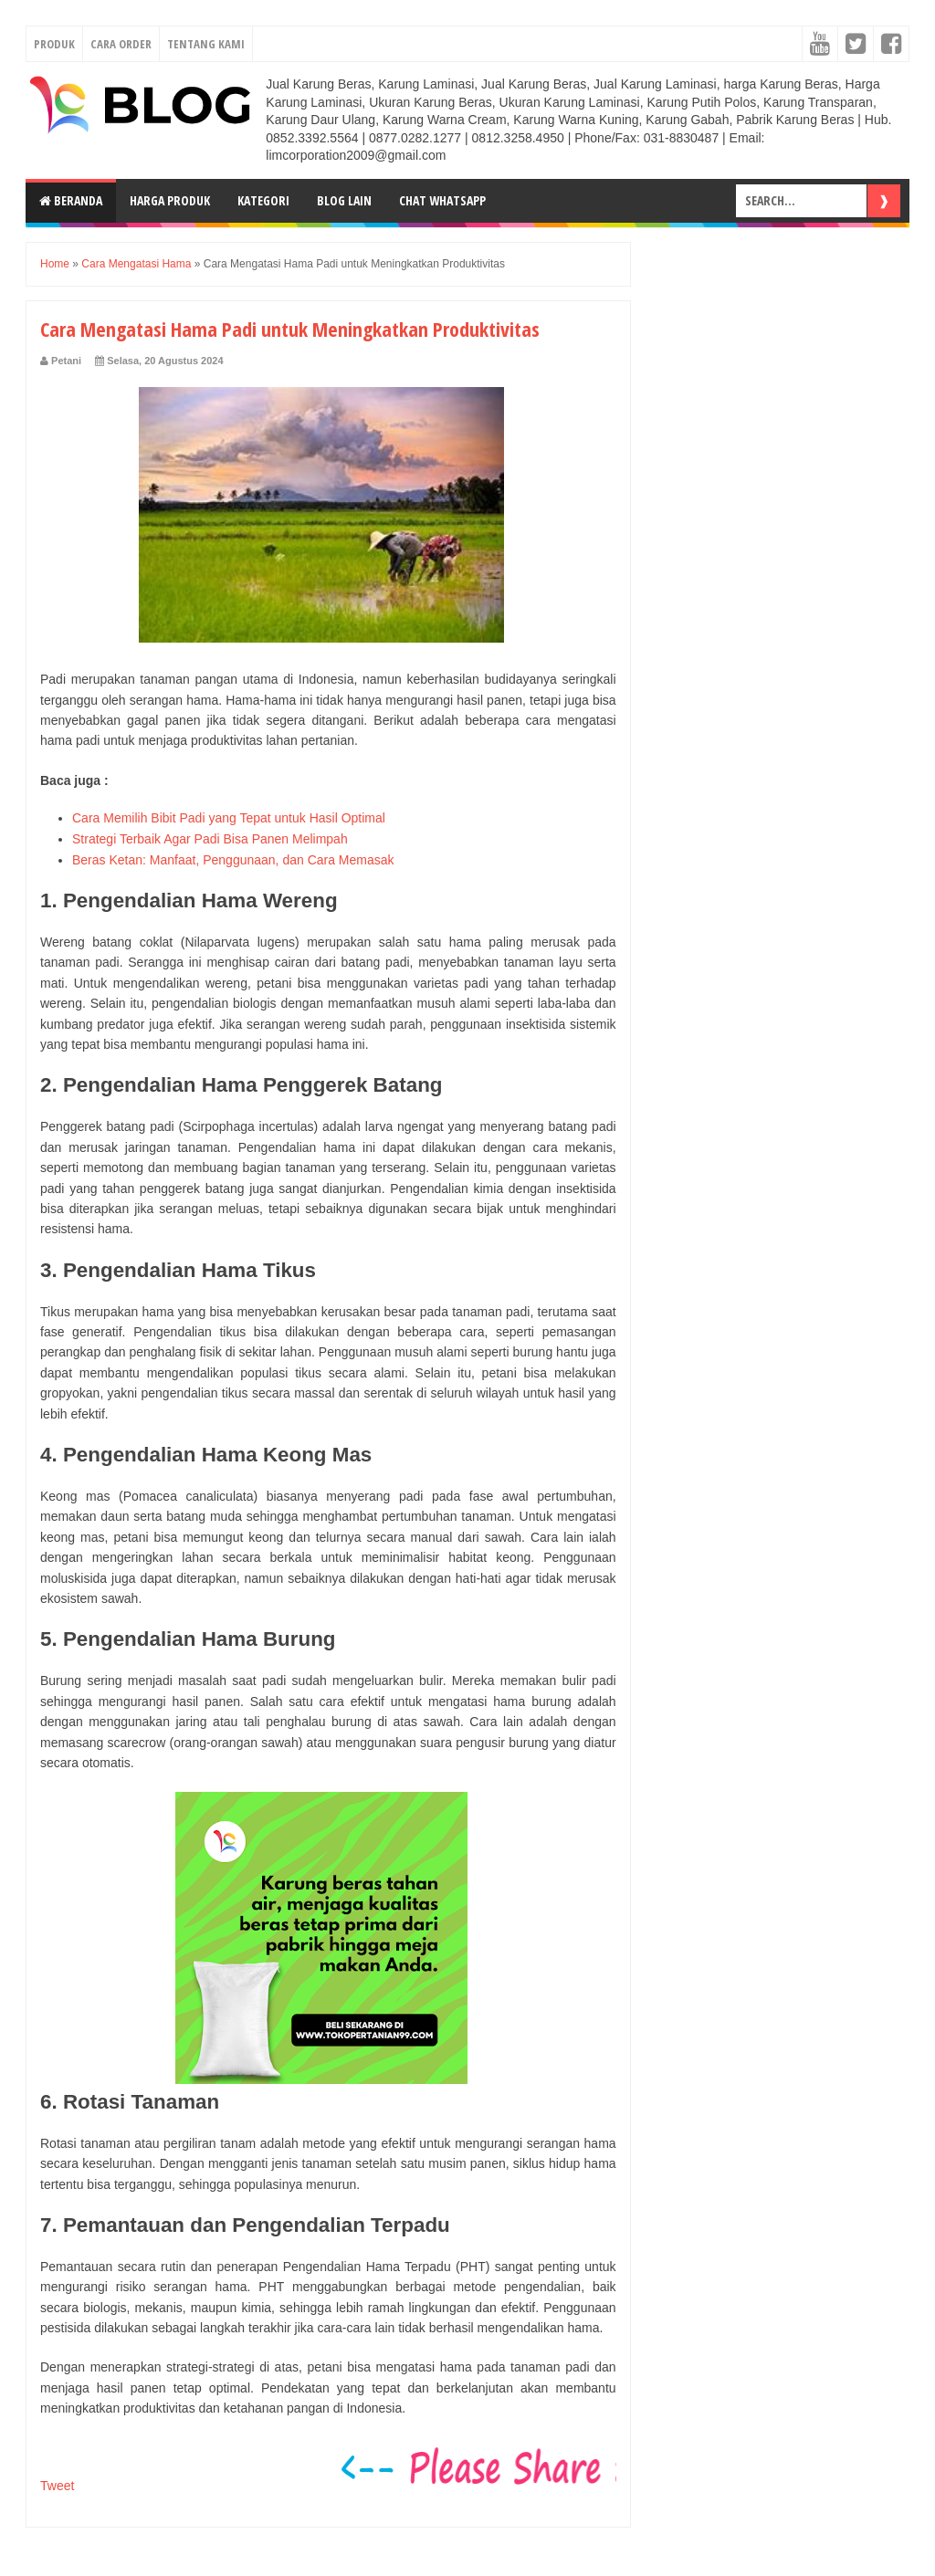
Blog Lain (344, 200)
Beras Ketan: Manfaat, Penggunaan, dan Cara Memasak (233, 860)
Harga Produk (170, 200)
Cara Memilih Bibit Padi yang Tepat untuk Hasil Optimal (228, 818)
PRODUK (54, 44)
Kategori (263, 200)
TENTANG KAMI (206, 44)
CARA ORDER (121, 44)
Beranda (70, 200)
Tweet (57, 2485)
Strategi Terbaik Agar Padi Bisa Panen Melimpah (210, 839)
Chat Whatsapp (442, 200)
